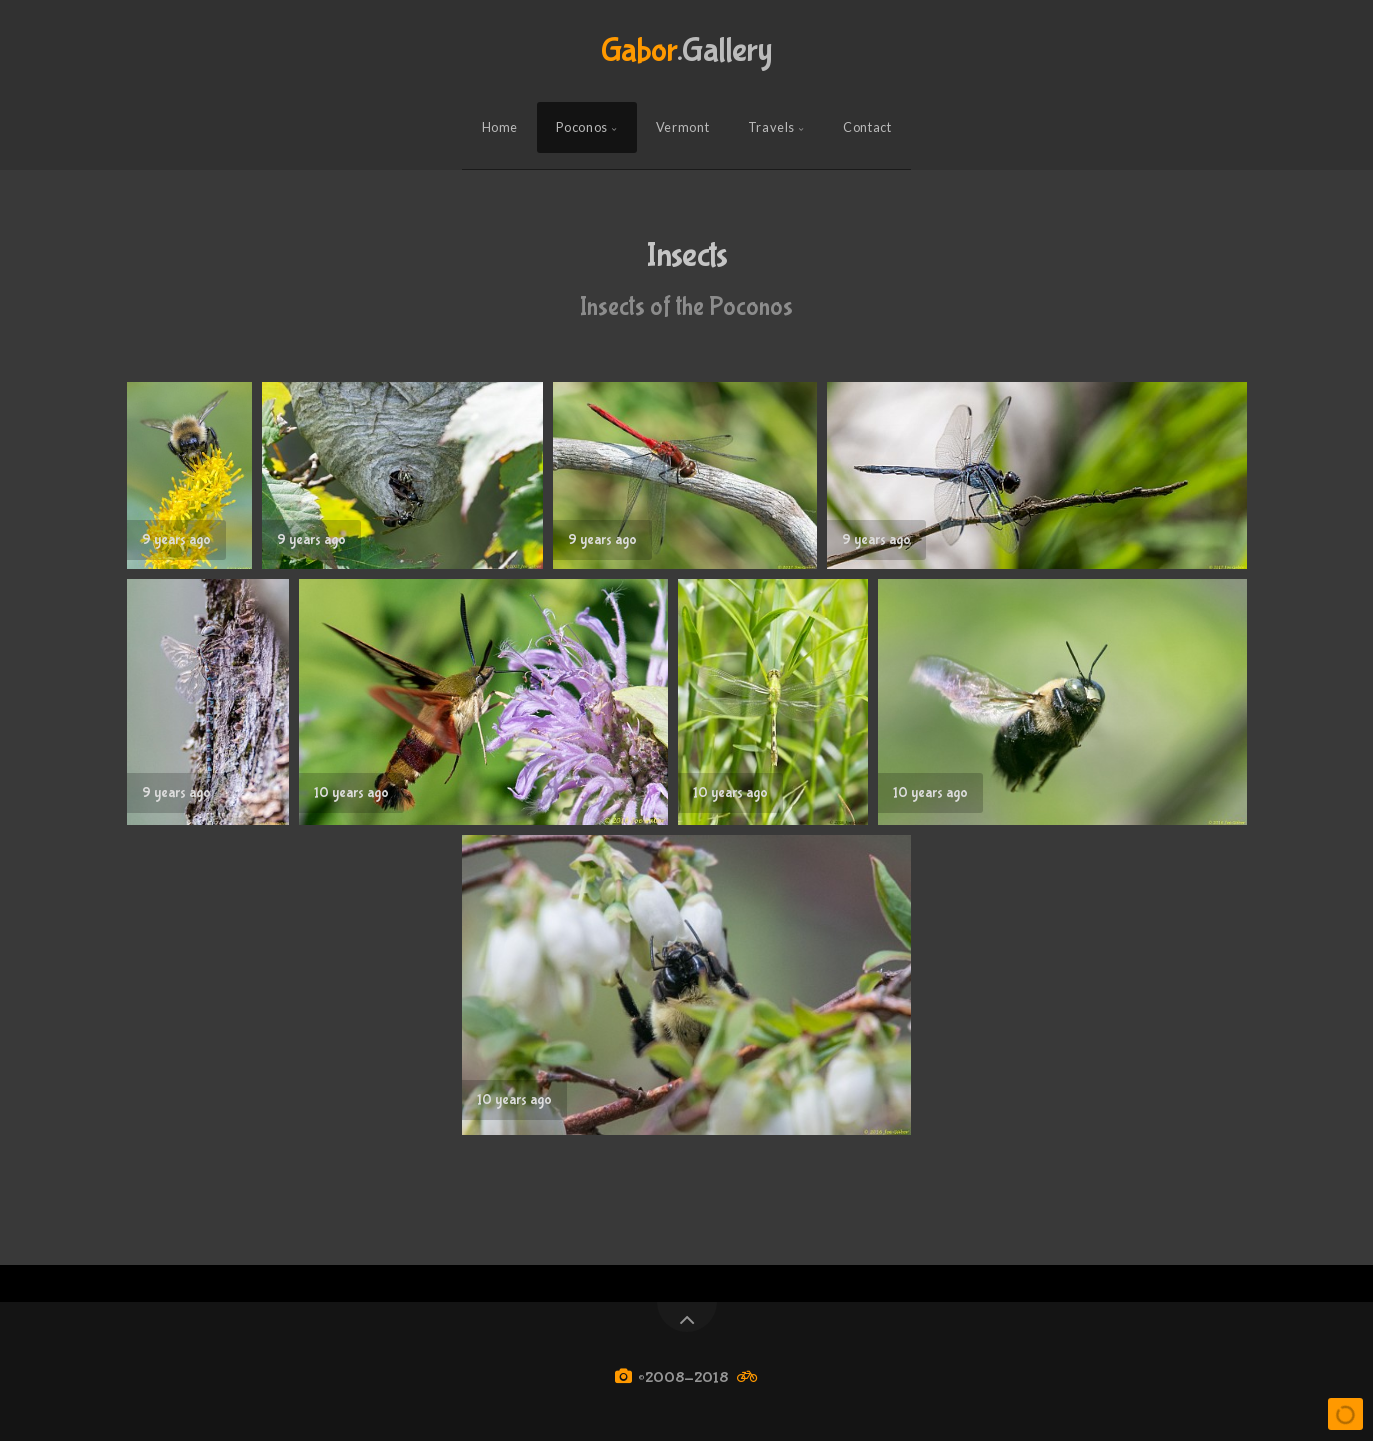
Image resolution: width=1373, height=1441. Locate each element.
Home (500, 127)
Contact (867, 127)
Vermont (682, 127)
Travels (771, 127)
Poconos (581, 127)
